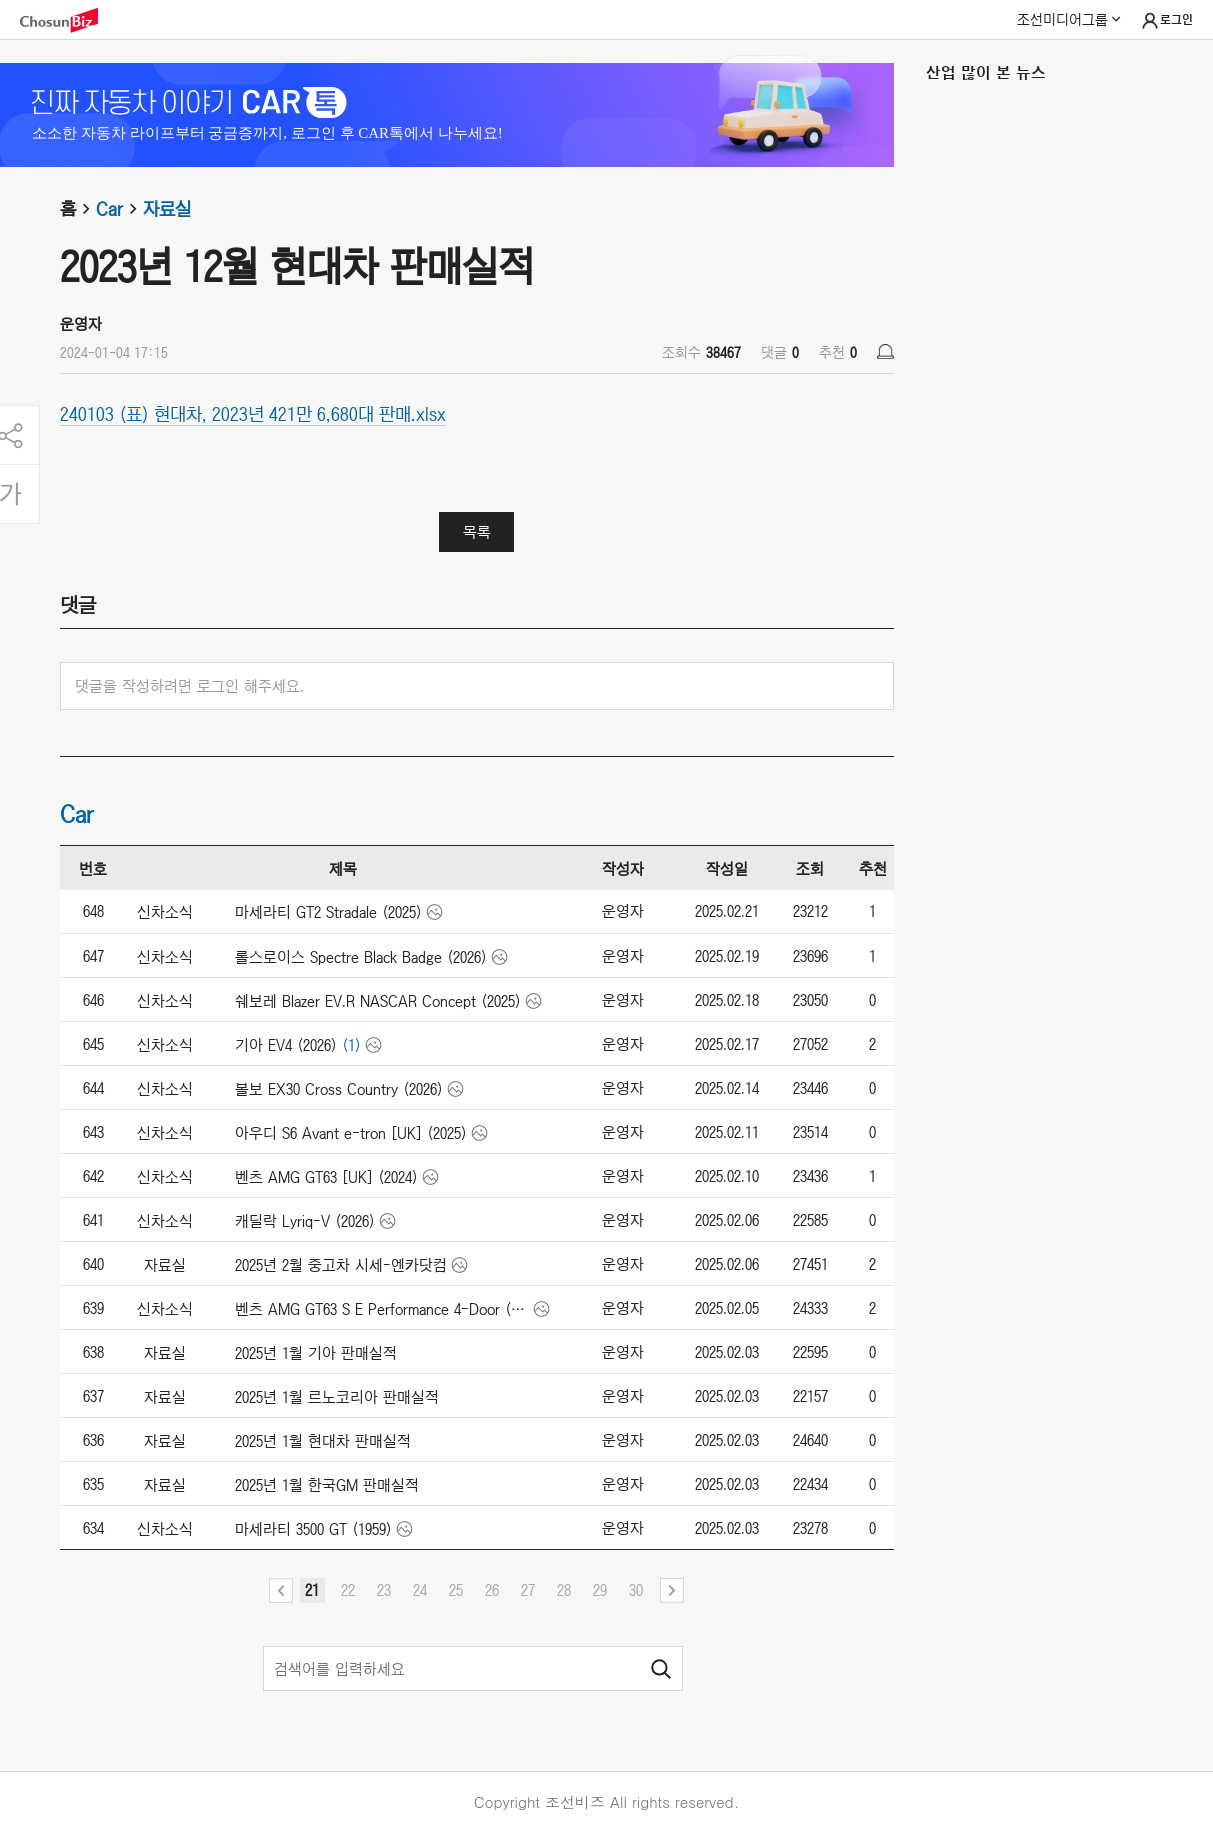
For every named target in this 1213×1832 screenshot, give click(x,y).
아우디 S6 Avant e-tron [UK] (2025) (351, 1133)
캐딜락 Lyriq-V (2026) (305, 1221)
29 (600, 1590)
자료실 (167, 209)
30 (636, 1590)
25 (456, 1590)
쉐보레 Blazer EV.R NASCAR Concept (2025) (378, 1001)
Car (119, 209)
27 (528, 1590)
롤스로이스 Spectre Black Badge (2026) (361, 957)
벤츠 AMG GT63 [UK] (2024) (326, 1177)
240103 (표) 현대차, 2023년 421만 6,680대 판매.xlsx (253, 413)
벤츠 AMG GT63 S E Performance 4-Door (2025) (382, 1309)
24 (420, 1590)
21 (312, 1590)
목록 (477, 532)
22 (348, 1590)
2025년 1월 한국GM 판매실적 (327, 1485)
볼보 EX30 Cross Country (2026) (339, 1089)
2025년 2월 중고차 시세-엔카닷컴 (341, 1265)
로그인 (1166, 21)
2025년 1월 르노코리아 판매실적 (337, 1397)
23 (384, 1590)
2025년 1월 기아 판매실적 (316, 1353)
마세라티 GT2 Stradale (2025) (328, 912)
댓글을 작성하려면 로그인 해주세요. (189, 686)
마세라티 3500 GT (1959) (313, 1529)
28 (564, 1590)
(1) (351, 1045)
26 (492, 1590)
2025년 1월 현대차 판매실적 (323, 1441)
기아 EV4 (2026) (286, 1045)
